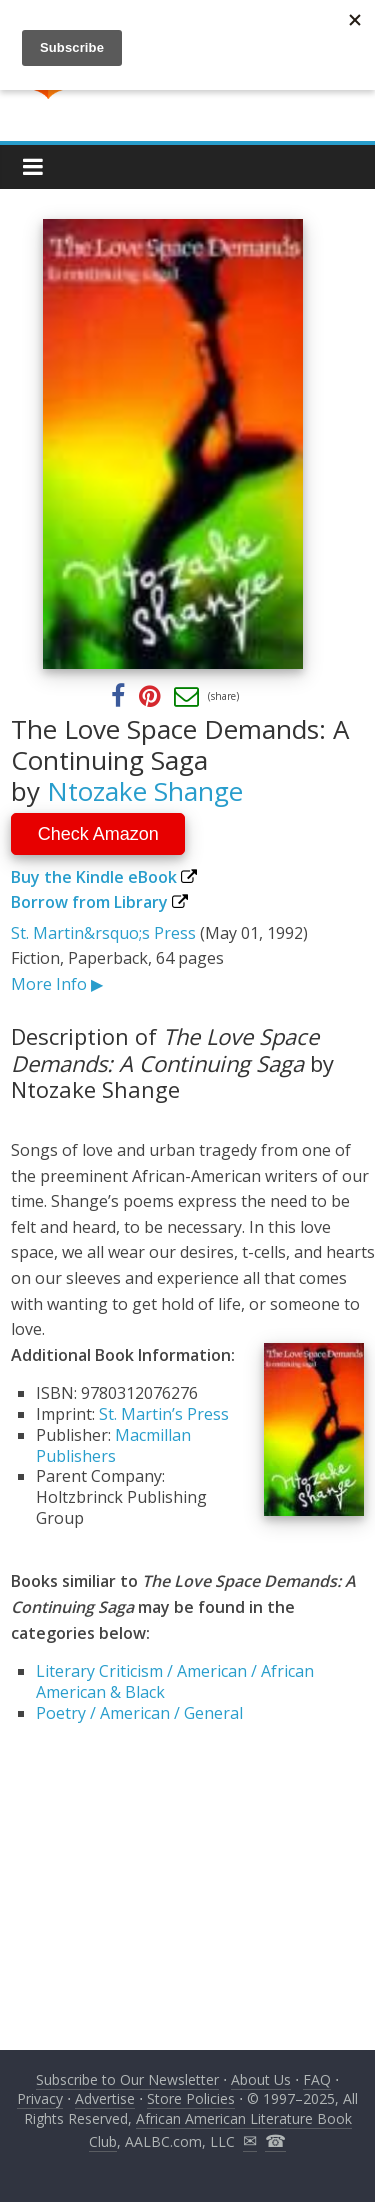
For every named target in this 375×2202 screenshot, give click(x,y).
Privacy (40, 2098)
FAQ (317, 2079)
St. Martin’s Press (164, 1414)
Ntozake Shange (145, 791)
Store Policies (191, 2098)
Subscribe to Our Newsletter (127, 2079)
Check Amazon (98, 834)
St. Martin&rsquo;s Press (103, 933)
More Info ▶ (57, 984)
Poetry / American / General (139, 1713)
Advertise (105, 2098)
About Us (261, 2079)
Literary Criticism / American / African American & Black (175, 1681)
